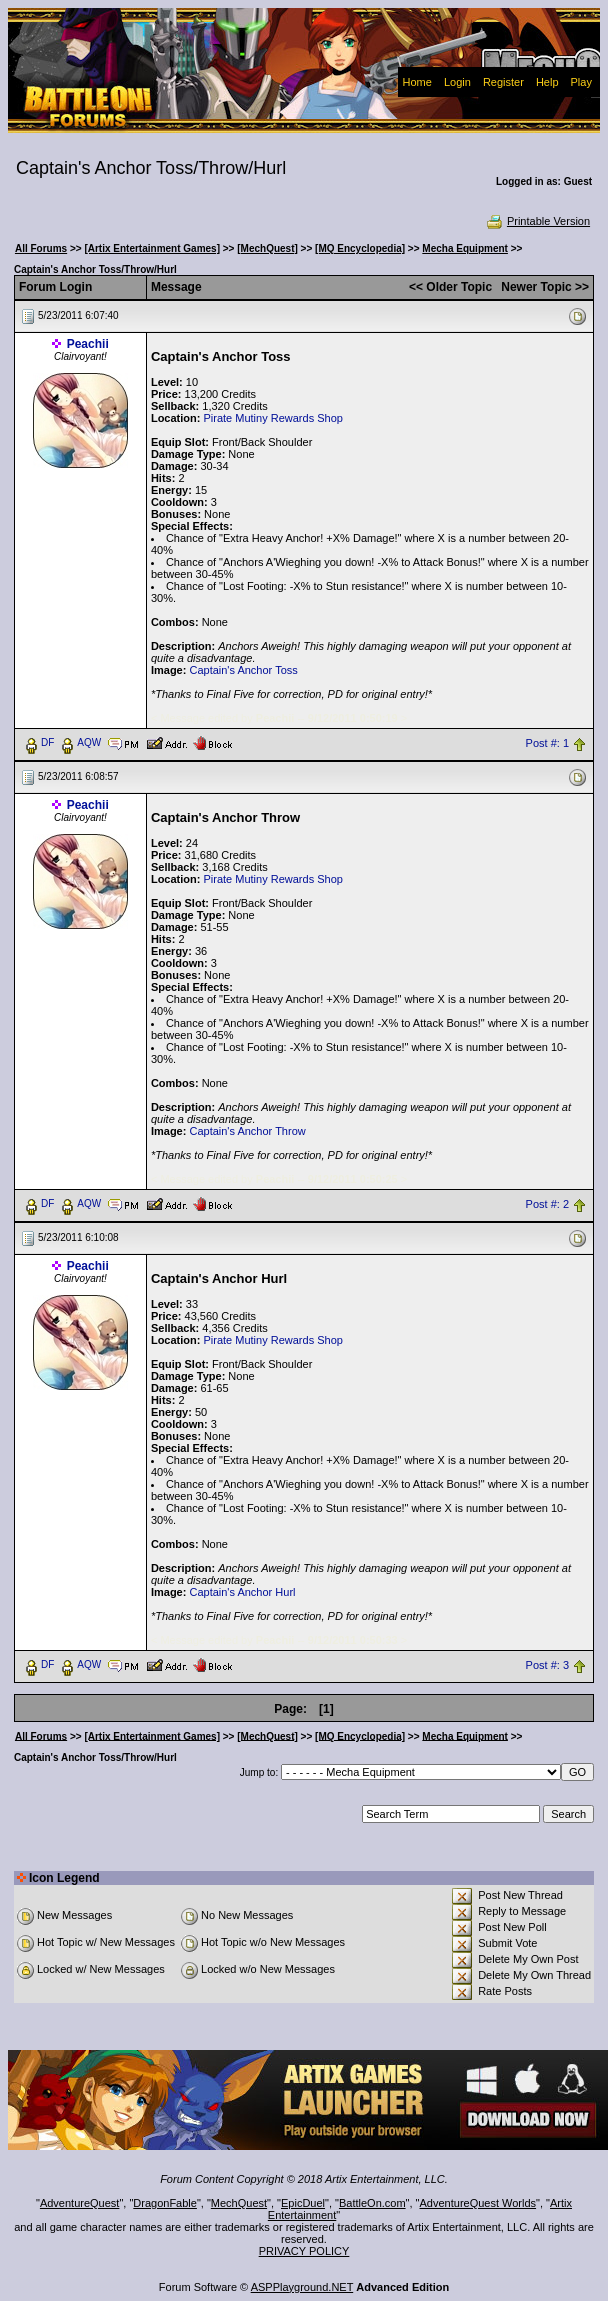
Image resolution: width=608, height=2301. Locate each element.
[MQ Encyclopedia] (360, 248)
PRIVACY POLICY (304, 2251)
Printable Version (537, 221)
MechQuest (239, 2203)
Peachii (88, 344)
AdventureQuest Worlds (478, 2203)
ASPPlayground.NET (302, 2287)
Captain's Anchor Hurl (242, 1592)
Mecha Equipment (465, 248)
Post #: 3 (547, 1665)
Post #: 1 (547, 743)
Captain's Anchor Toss (243, 670)
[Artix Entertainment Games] (152, 248)
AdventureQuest (80, 2203)
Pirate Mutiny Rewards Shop (272, 418)
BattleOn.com (372, 2203)
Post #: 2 (547, 1204)
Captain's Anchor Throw (247, 1131)
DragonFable (165, 2203)
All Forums (41, 248)
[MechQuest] (267, 248)
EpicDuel (303, 2203)
